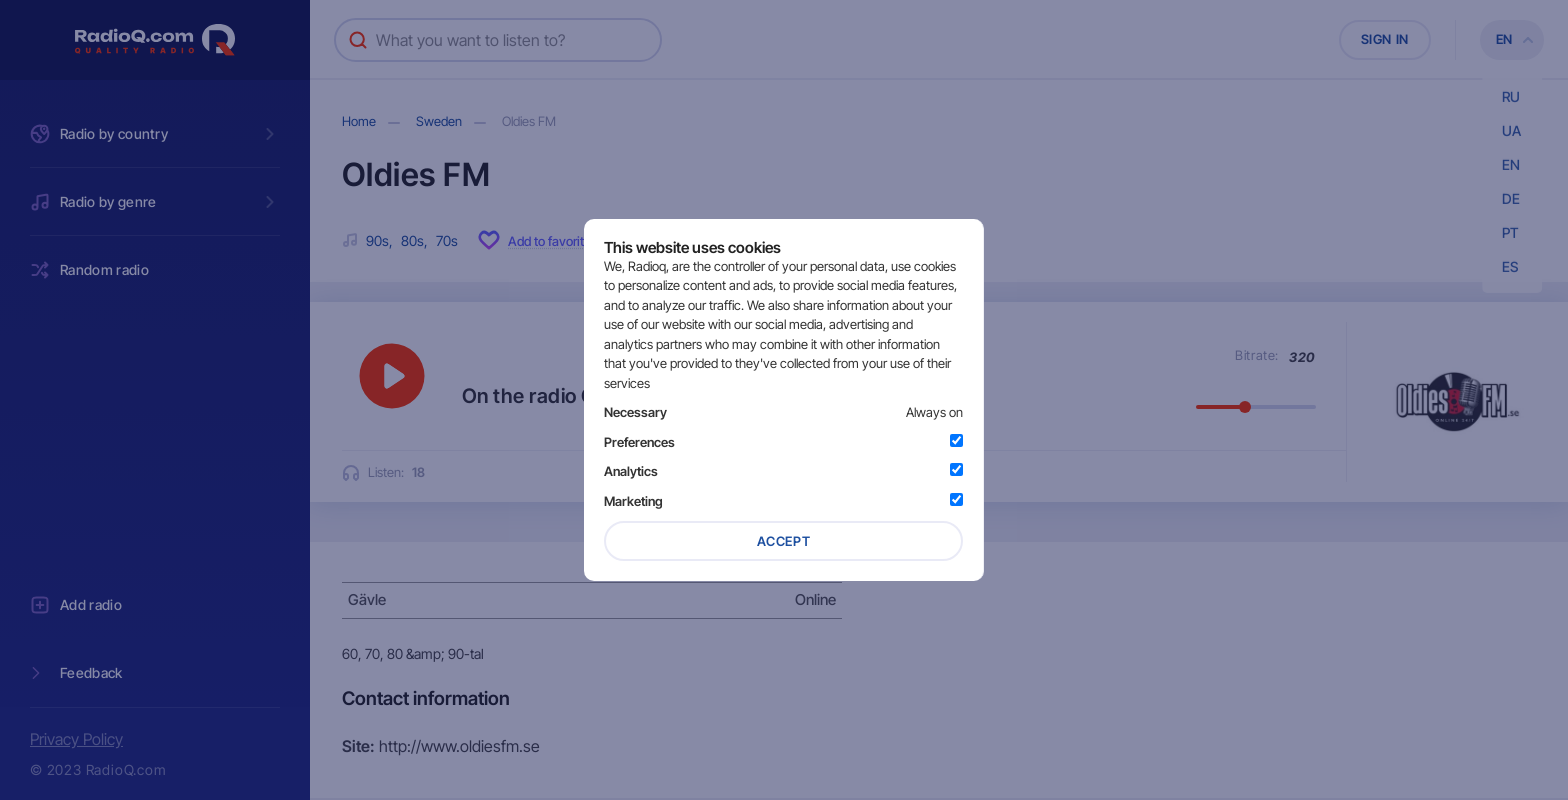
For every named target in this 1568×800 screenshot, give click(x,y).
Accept (784, 541)
